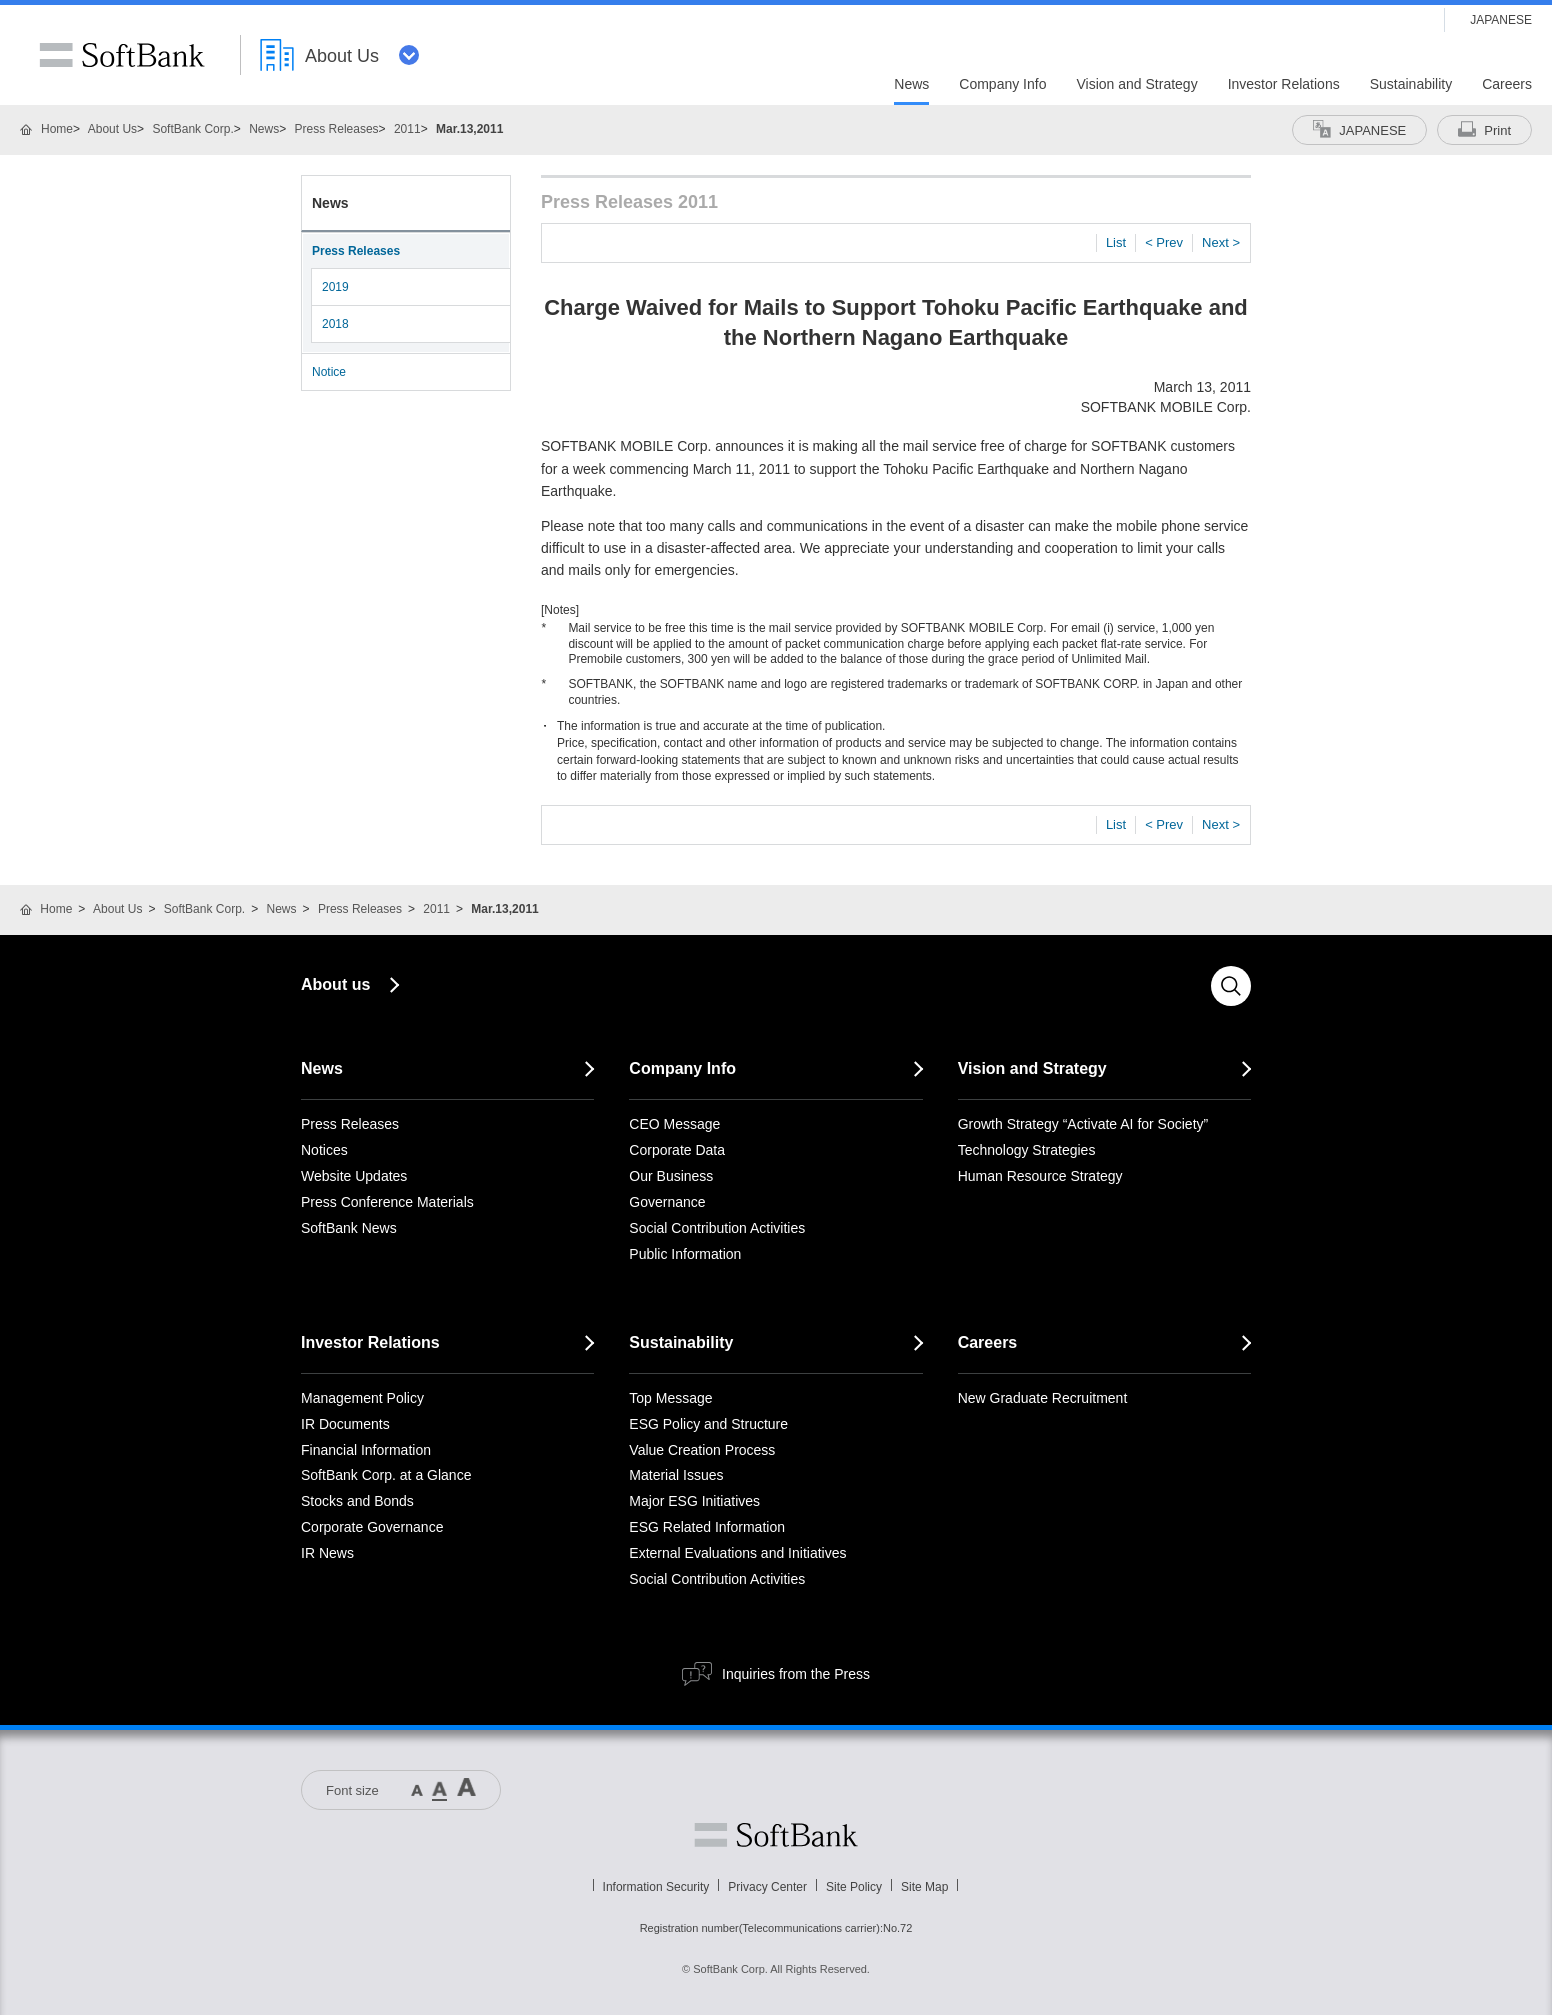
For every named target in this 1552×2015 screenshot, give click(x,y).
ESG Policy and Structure (708, 1424)
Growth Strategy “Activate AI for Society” (1083, 1124)
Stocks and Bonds (357, 1501)
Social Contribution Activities (717, 1228)
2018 (335, 324)
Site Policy (854, 1887)
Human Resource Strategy (1040, 1176)
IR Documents (345, 1424)
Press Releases (337, 129)
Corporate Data (677, 1150)
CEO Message (674, 1124)
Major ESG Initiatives (694, 1501)
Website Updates (354, 1176)
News (264, 129)
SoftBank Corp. (192, 129)
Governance (667, 1202)
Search (1231, 986)
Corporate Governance (372, 1527)
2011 (407, 129)
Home (57, 129)
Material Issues (676, 1475)
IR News (327, 1553)
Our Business (671, 1176)
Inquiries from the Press (796, 1674)
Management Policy (362, 1398)
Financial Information (366, 1450)
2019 (335, 287)
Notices (324, 1150)
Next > (1221, 242)
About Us (112, 129)
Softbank (776, 1835)
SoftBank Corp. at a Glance (386, 1475)
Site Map (924, 1887)
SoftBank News (349, 1228)
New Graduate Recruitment (1043, 1398)
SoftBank (122, 55)
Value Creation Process (702, 1450)
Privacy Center (767, 1887)
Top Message (670, 1398)
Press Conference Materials (387, 1202)
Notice (329, 372)
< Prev (1164, 242)
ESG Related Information (707, 1527)
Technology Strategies (1027, 1150)
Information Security (656, 1887)
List (1116, 242)
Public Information (685, 1254)
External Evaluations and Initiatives (737, 1553)
